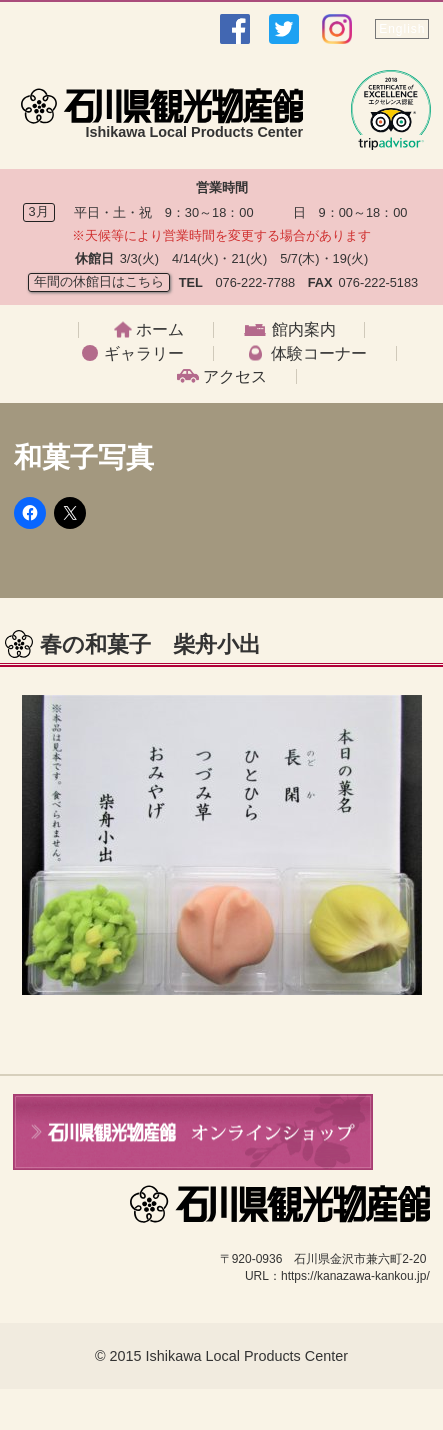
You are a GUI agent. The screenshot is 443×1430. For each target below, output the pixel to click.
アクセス (235, 377)
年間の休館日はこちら (99, 281)
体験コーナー (319, 354)
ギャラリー (144, 354)
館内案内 (304, 330)
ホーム (160, 330)
